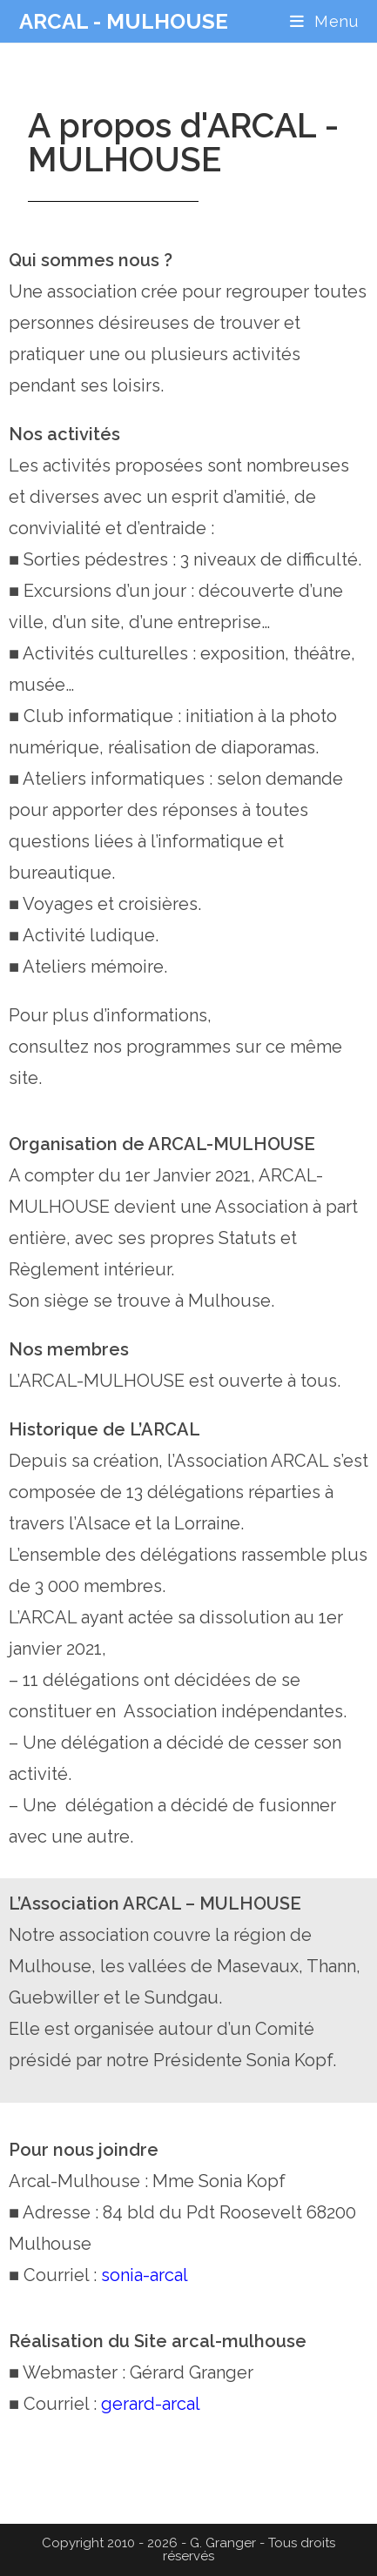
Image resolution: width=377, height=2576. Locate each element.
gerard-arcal (150, 2403)
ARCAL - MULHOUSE (123, 21)
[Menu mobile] (324, 21)
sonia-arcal (144, 2275)
